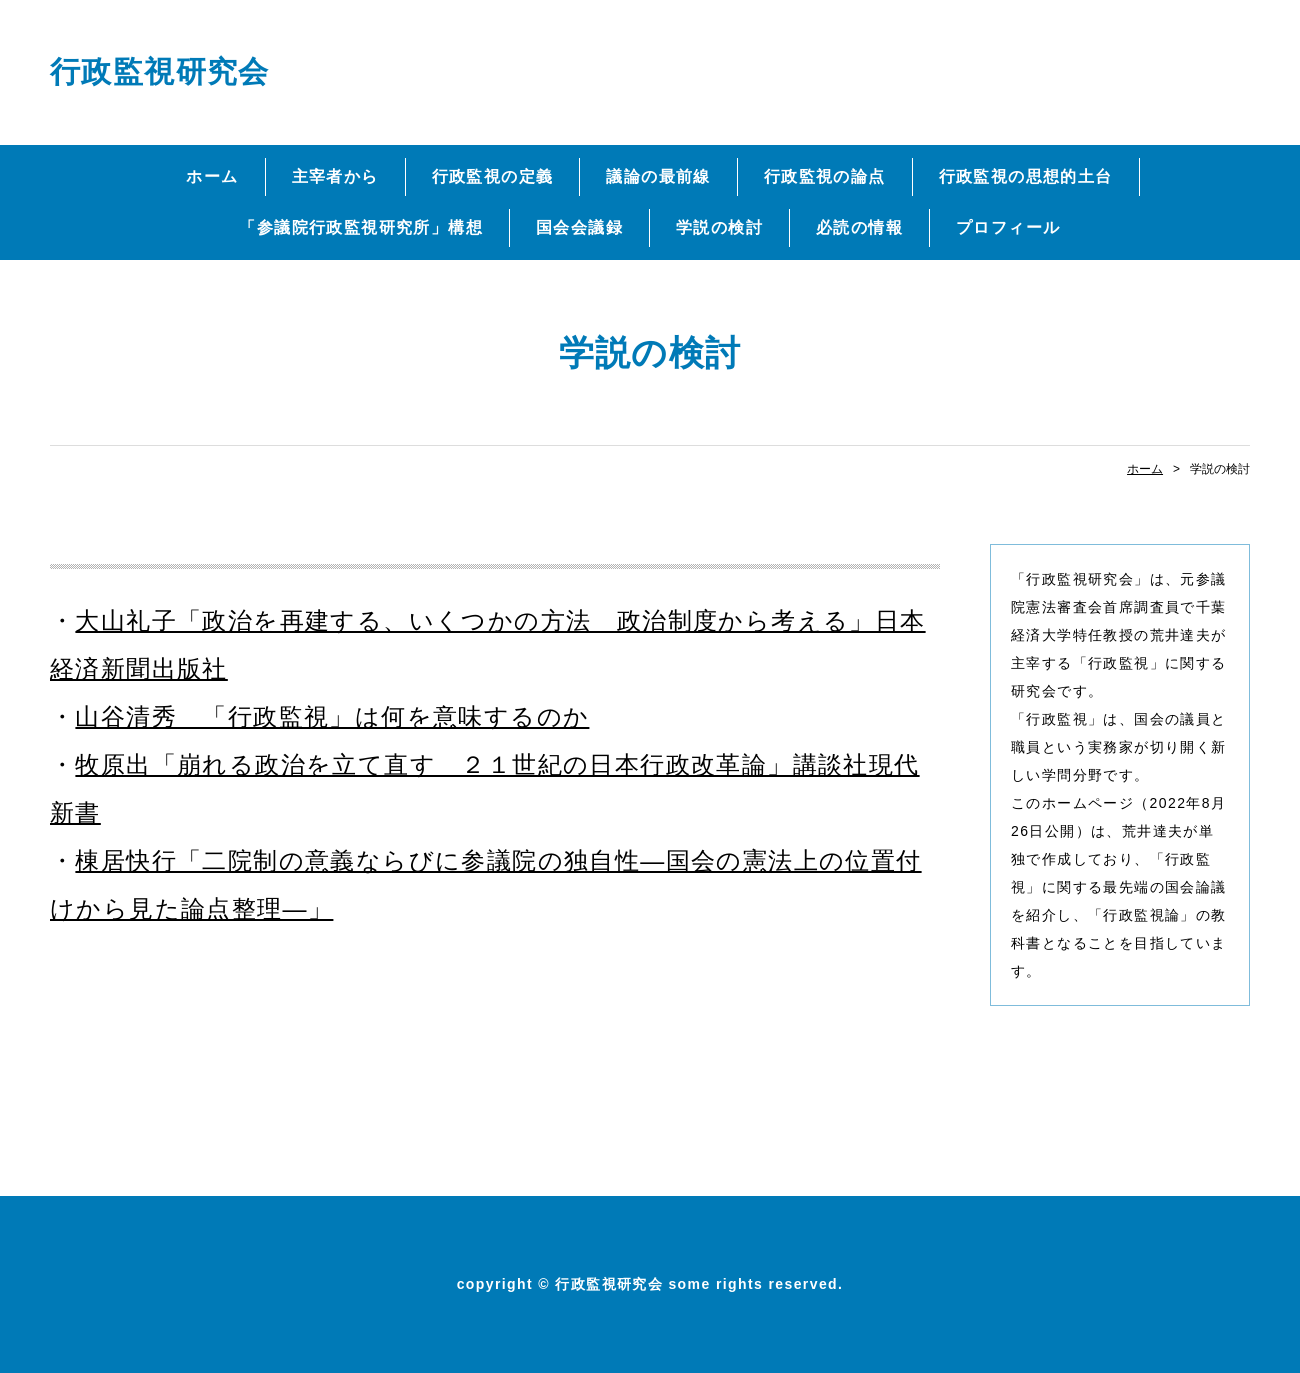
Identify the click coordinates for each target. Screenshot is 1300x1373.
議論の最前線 (658, 176)
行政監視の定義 (493, 176)
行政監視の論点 (825, 176)
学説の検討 (719, 227)
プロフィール (1008, 227)
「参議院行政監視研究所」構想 (361, 227)
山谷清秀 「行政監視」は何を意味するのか (332, 716)
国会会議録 (579, 227)
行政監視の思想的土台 (1026, 176)
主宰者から (335, 176)
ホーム (212, 176)
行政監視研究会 (160, 71)
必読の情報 (859, 227)
